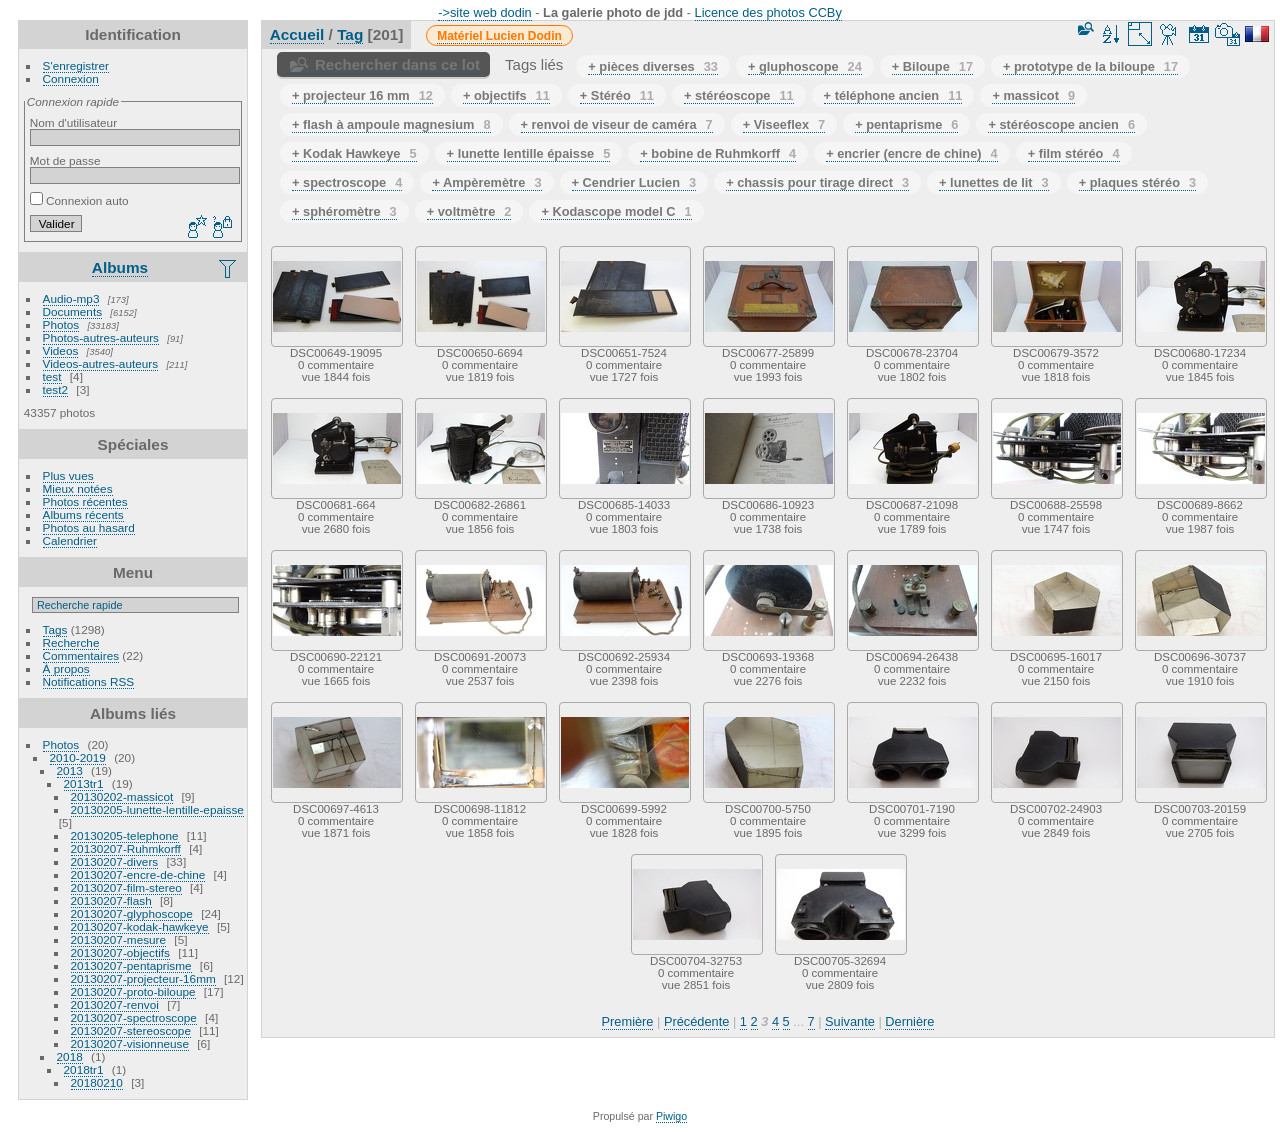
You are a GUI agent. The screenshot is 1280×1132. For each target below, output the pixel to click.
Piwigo (671, 1116)
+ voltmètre (469, 211)
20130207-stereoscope (131, 1030)
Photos (61, 324)
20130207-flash (111, 900)
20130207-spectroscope (134, 1017)
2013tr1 (84, 783)
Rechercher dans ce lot (397, 64)
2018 (70, 1056)
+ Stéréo (617, 95)
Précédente (696, 1021)
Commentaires (81, 655)
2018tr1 (84, 1069)
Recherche (71, 642)
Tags (55, 629)
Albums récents (83, 514)
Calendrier (70, 540)
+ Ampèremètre (486, 182)
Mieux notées (78, 488)
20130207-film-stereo (126, 887)
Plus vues (68, 475)
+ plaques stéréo (1137, 182)
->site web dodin (485, 12)
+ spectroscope (347, 182)
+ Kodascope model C (616, 211)
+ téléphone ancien (893, 95)
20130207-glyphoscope (132, 913)
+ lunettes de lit (994, 182)
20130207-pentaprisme (131, 965)
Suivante (850, 1021)
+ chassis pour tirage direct (817, 182)
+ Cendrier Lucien (634, 182)
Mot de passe (65, 160)
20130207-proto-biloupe (133, 991)
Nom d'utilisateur (73, 122)
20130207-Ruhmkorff (126, 848)
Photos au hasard (89, 527)
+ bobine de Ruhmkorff (718, 153)
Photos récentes (85, 501)
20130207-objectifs (120, 952)
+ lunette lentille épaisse (529, 153)
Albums (120, 267)
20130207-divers (115, 861)
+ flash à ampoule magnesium (391, 124)
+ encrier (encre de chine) (912, 153)
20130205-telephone (125, 835)
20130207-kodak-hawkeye (140, 926)
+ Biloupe (932, 66)
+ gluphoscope (805, 66)
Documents (73, 311)
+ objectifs (506, 95)
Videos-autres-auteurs (101, 363)
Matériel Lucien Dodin (499, 36)
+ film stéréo (1074, 153)
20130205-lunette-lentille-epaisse (157, 809)
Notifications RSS (89, 681)
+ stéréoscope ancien (1061, 124)
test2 (56, 389)
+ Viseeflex (784, 124)
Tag (350, 34)
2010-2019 (78, 757)
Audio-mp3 (71, 298)
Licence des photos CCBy (768, 12)
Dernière (909, 1021)
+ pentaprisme (906, 124)
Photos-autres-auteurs (101, 337)
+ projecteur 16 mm (362, 95)
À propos (66, 668)
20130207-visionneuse (130, 1043)
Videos (61, 350)
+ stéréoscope (739, 95)
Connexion (71, 78)
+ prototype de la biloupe (1090, 66)
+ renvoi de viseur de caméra (617, 124)
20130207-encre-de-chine (138, 874)
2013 (70, 770)
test (52, 376)
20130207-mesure (119, 939)
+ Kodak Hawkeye (354, 153)
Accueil (297, 34)
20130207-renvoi (115, 1004)
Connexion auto (79, 200)
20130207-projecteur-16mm (143, 978)
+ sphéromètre (344, 211)
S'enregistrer (76, 65)
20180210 (97, 1082)
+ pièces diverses (653, 66)
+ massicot (1033, 95)
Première (628, 1021)
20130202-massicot (122, 796)
